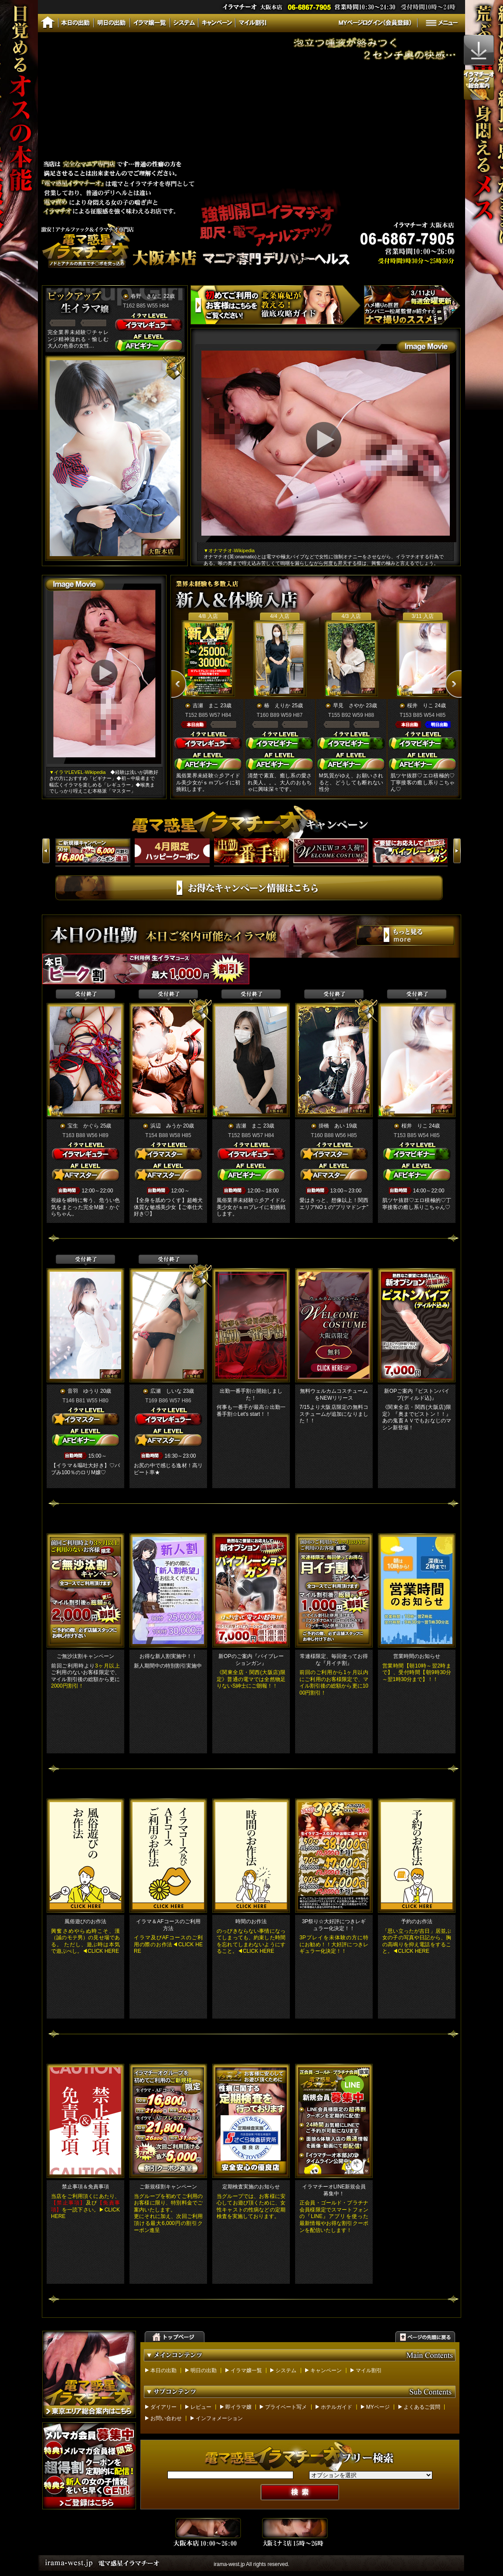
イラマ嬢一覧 (246, 2370)
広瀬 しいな (166, 1391)
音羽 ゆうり (83, 1391)
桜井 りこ (420, 705)
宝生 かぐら (83, 1126)
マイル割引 (369, 2370)
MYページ (378, 2407)
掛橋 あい (332, 1126)
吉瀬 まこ (206, 705)
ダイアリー (163, 2407)
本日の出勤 (163, 2370)
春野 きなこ (146, 296)
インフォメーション (219, 2418)
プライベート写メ (286, 2407)
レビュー (200, 2407)
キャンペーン (326, 2370)
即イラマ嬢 (238, 2407)
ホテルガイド (336, 2407)
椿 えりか (277, 705)
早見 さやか (348, 705)
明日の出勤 (203, 2370)
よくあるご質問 (422, 2407)
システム (285, 2370)
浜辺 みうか (166, 1126)
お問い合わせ (166, 2418)
